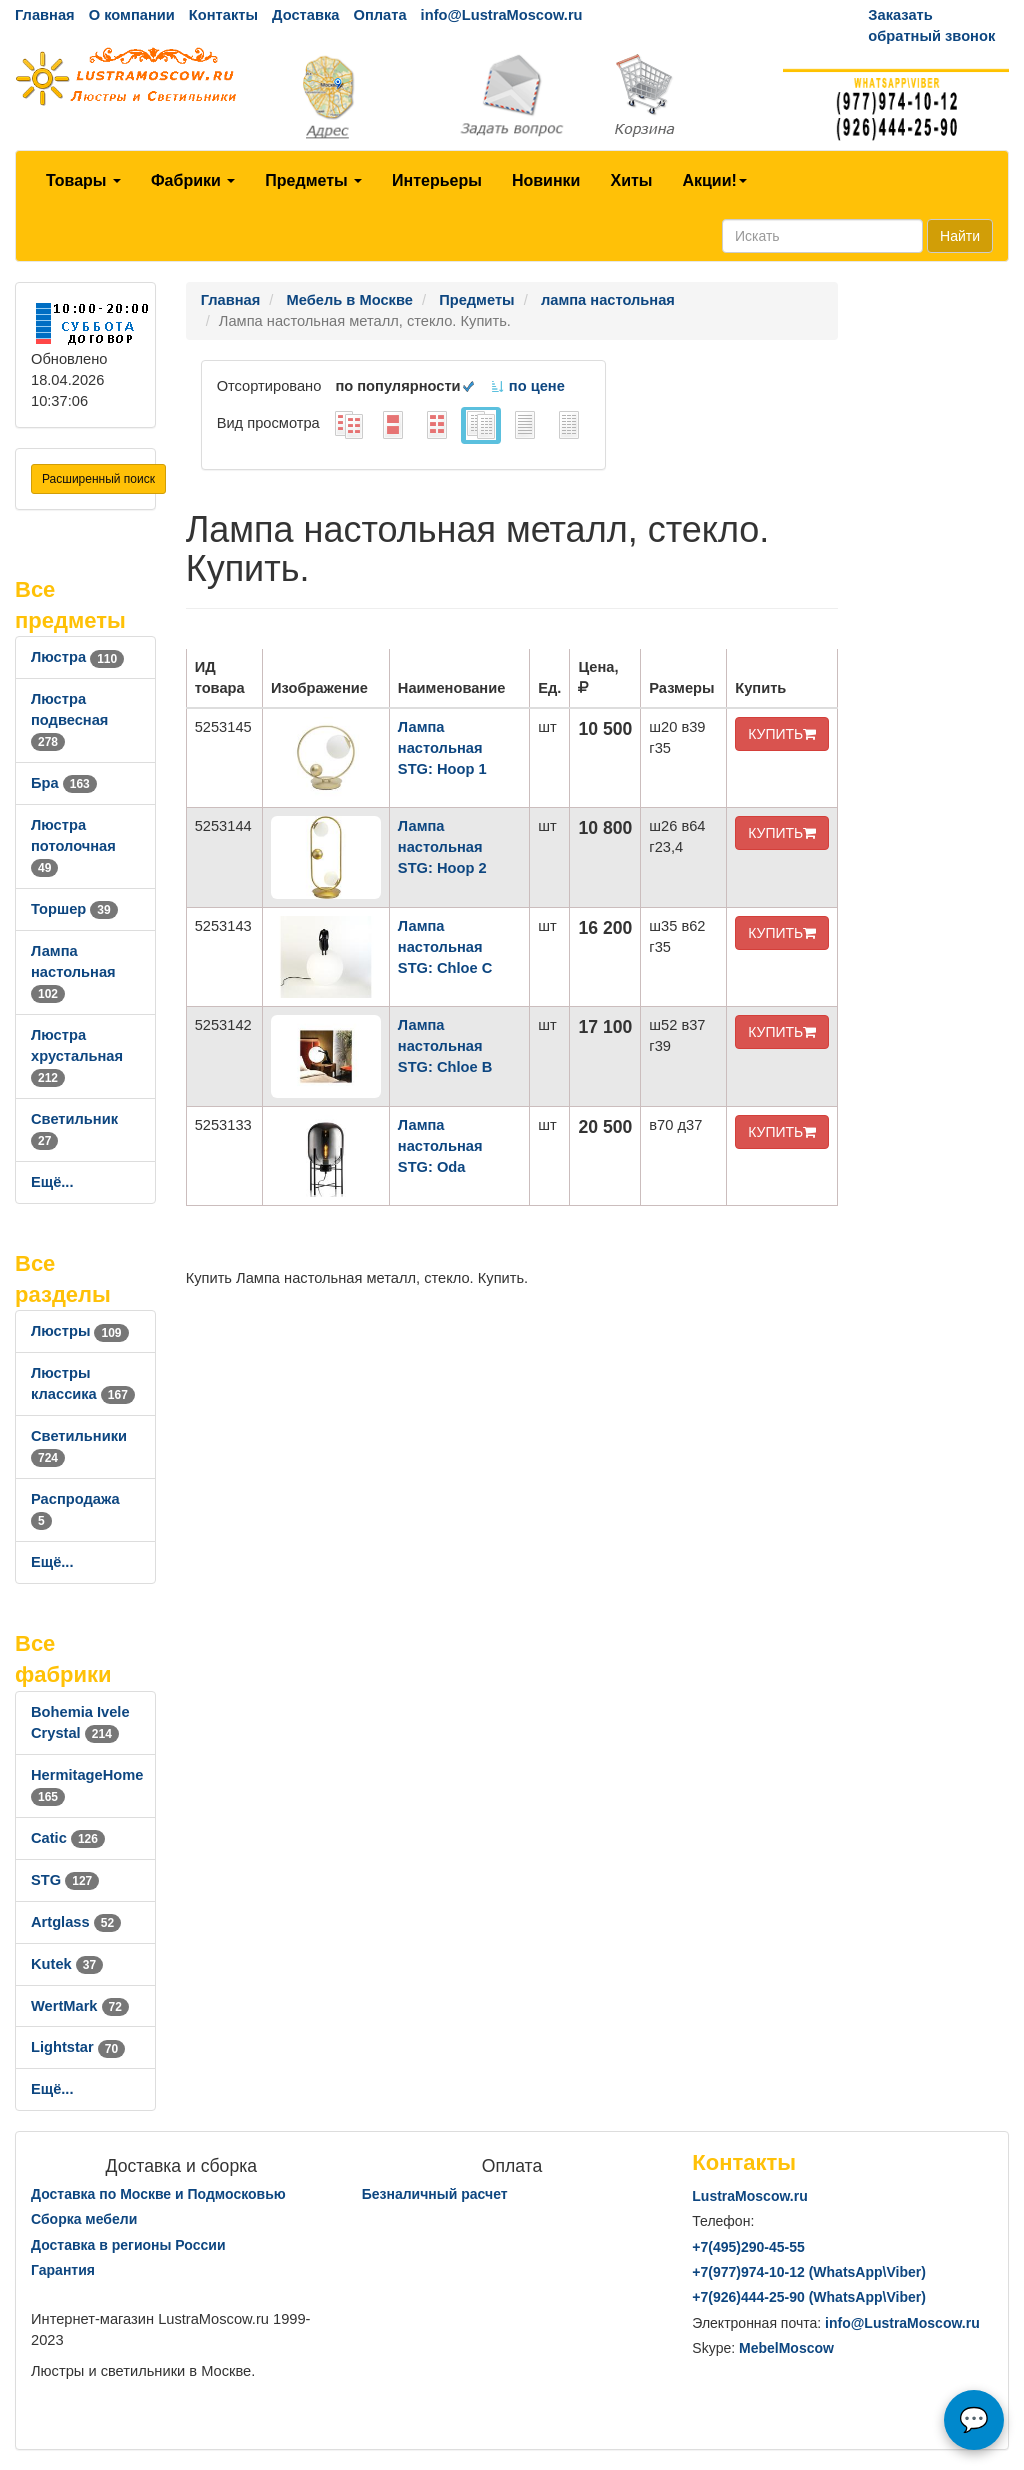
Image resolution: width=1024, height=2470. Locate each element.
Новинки (546, 180)
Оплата (379, 15)
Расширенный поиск (98, 479)
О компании (132, 15)
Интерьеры (437, 180)
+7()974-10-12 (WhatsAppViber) (809, 2272)
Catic (68, 1838)
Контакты (223, 15)
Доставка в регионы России (128, 2245)
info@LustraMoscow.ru (502, 15)
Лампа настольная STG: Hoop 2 (442, 847)
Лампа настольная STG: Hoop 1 (442, 748)
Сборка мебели (84, 2219)
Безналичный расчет (435, 2194)
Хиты (631, 180)
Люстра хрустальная (77, 1056)
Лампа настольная (73, 972)
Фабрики (193, 180)
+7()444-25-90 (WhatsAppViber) (809, 2297)
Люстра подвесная (69, 720)
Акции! (714, 180)
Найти (960, 236)
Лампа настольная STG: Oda (440, 1146)
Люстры (80, 1331)
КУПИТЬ (782, 734)
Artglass (76, 1922)
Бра (64, 783)
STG (65, 1880)
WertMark (80, 2006)
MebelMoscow (786, 2348)
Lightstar (78, 2047)
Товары (83, 180)
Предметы (313, 180)
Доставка (305, 15)
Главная (45, 15)
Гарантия (63, 2270)
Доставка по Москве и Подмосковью (158, 2194)
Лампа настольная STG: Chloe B (445, 1046)
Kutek (67, 1964)
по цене (527, 386)
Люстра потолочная (73, 846)
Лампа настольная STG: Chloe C (445, 947)
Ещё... (52, 1182)
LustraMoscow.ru (749, 2196)
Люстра (77, 657)
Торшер (74, 909)
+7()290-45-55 (748, 2247)
